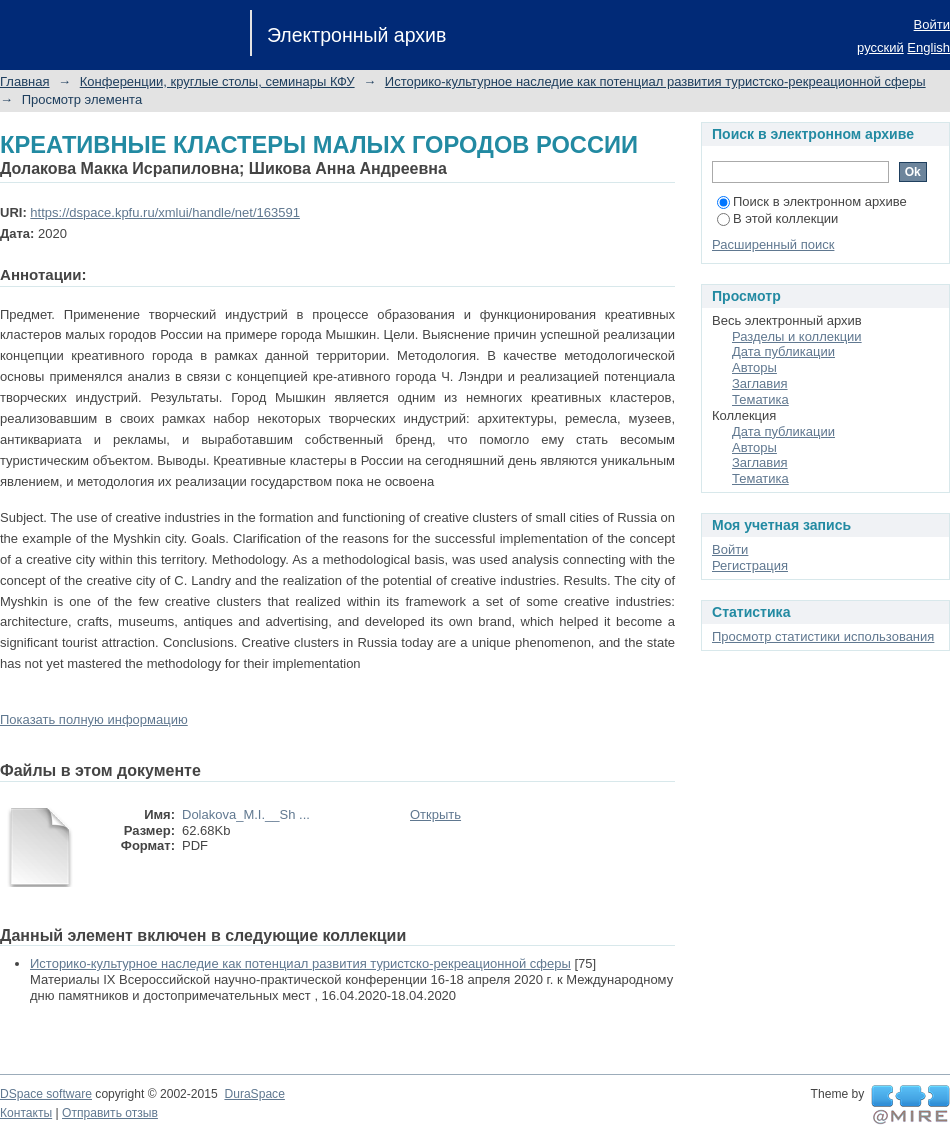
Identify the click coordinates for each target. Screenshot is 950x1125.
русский (880, 47)
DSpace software (46, 1094)
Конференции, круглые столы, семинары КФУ (217, 81)
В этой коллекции (777, 218)
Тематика (760, 399)
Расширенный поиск (773, 244)
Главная (24, 81)
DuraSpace (254, 1094)
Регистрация (750, 565)
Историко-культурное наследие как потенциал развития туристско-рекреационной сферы (655, 81)
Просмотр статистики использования (823, 636)
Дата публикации (783, 351)
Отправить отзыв (110, 1113)
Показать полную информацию (94, 719)
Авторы (754, 367)
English (928, 47)
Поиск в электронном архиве (812, 201)
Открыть (435, 814)
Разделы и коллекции (797, 336)
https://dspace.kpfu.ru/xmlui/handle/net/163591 (165, 212)
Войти (932, 24)
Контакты (26, 1113)
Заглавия (760, 383)
